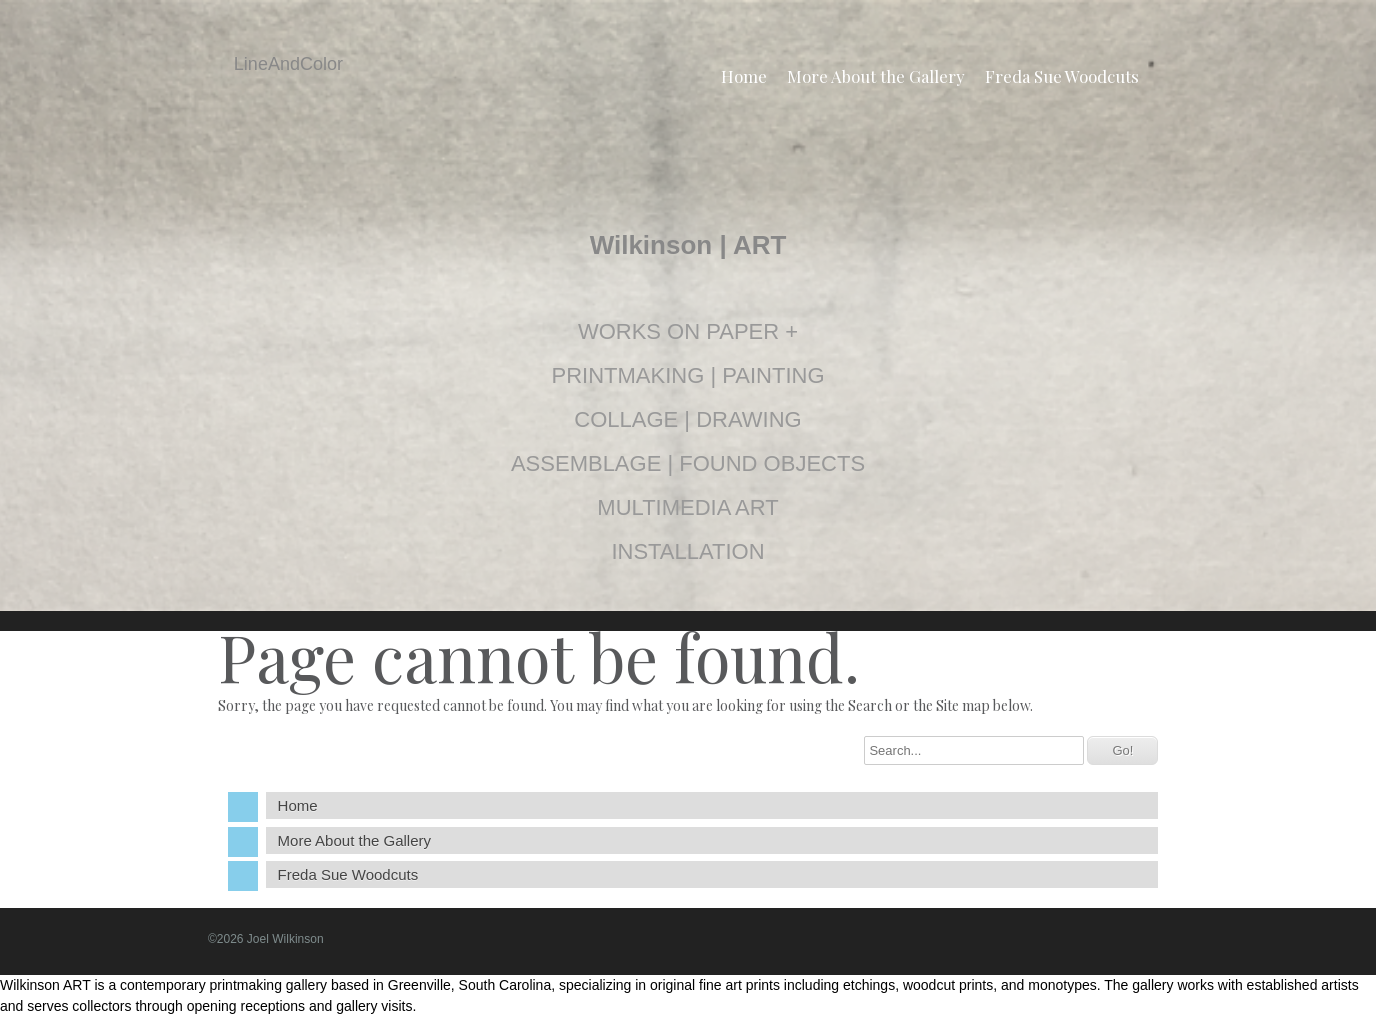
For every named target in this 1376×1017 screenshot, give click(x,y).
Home (744, 76)
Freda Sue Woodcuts (1062, 76)
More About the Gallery (876, 76)
